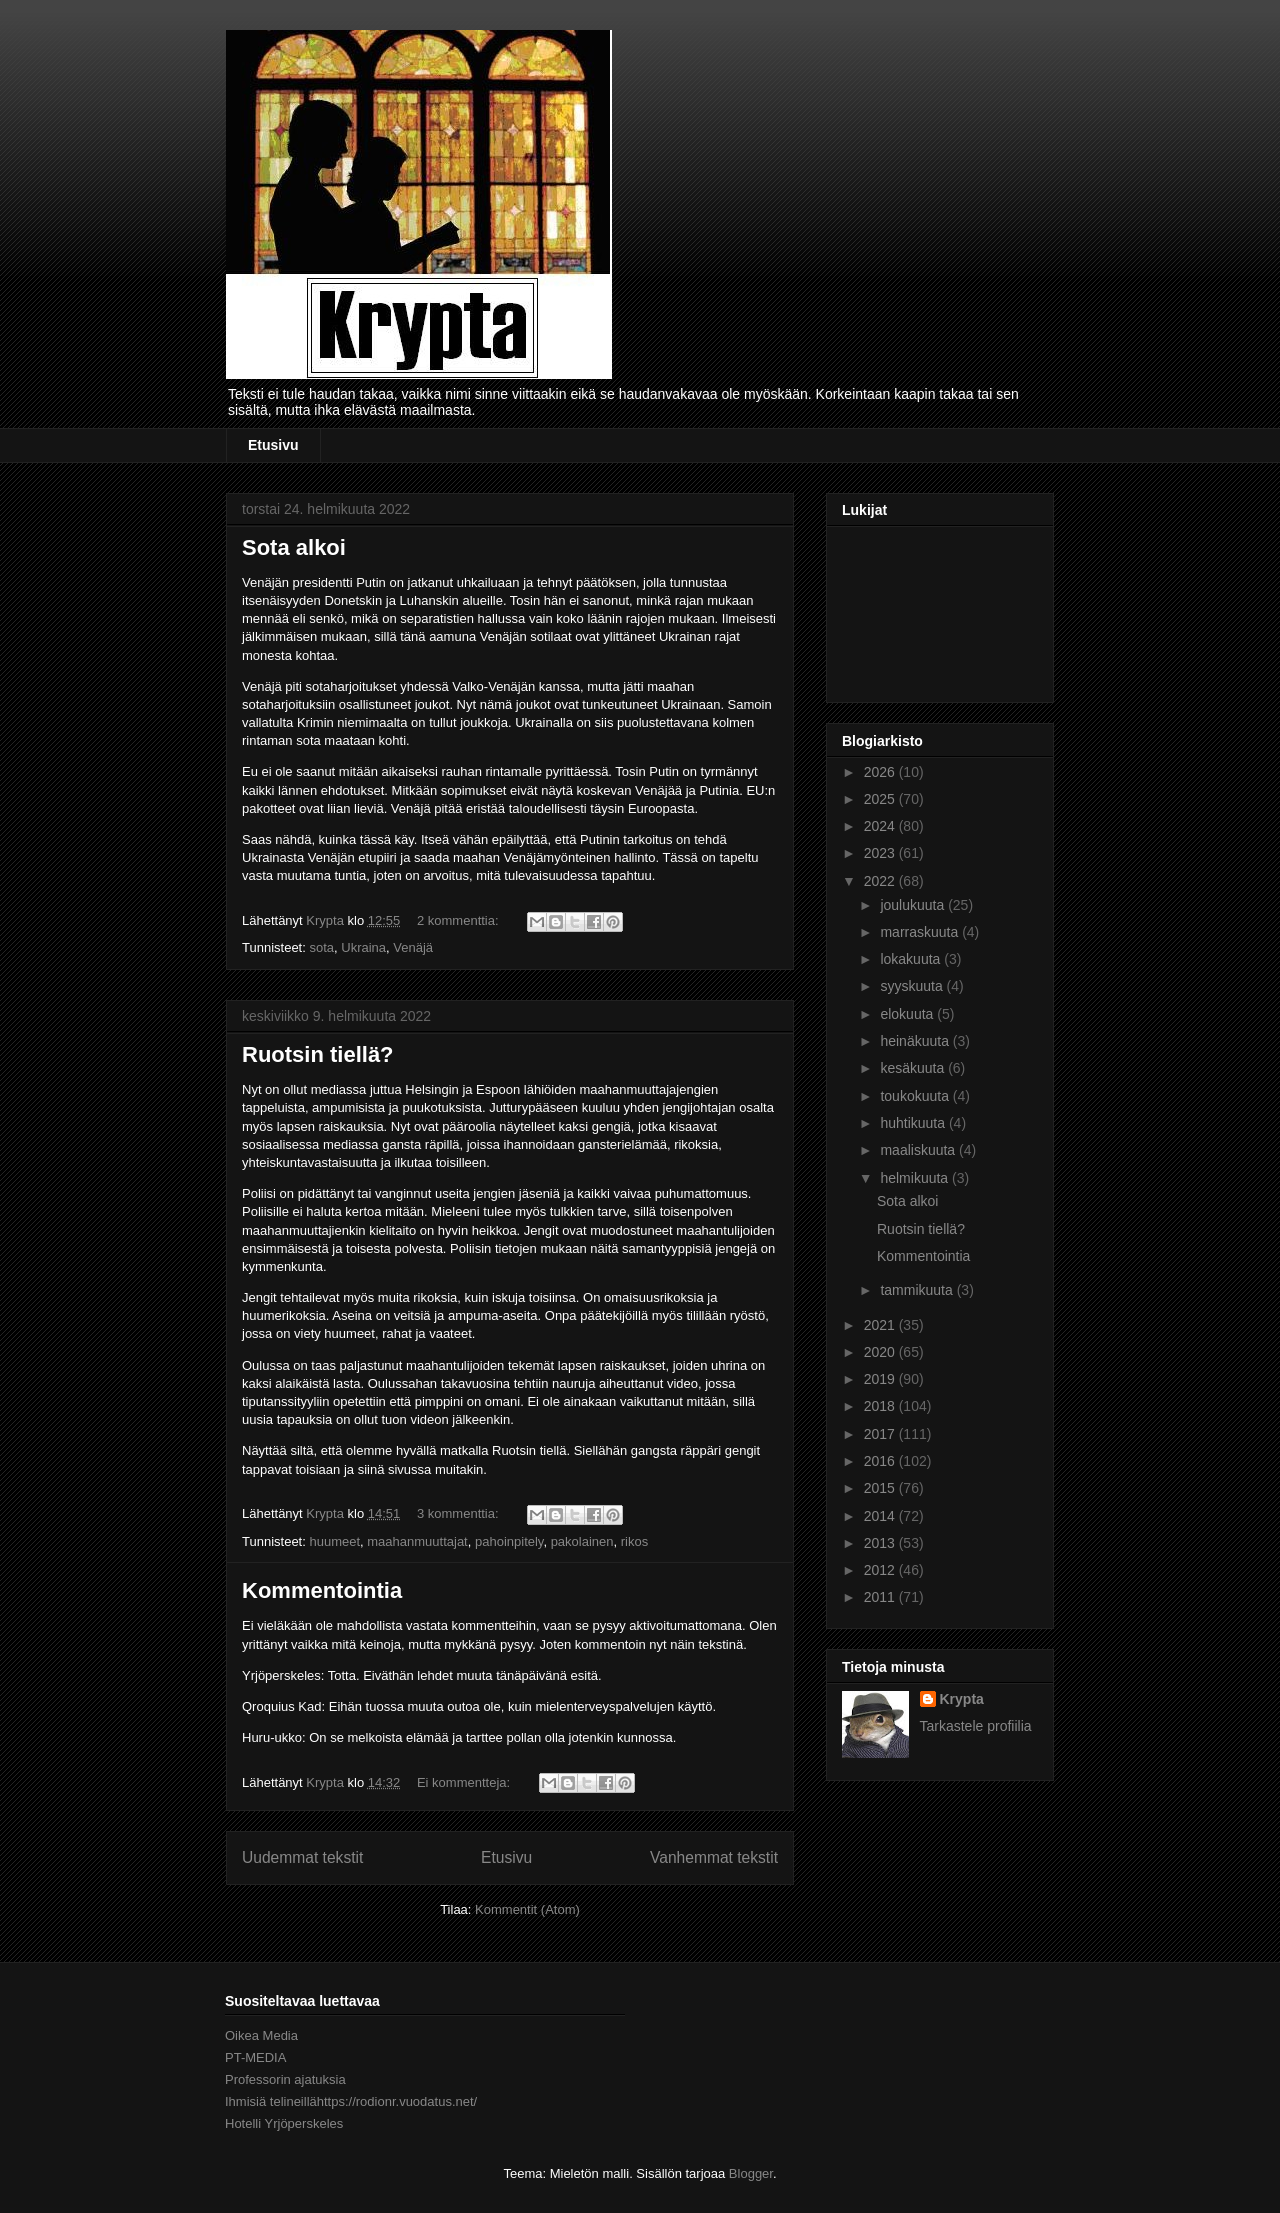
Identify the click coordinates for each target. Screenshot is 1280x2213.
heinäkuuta (916, 1041)
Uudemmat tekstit (302, 1857)
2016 (881, 1461)
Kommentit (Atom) (527, 1909)
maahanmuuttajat (417, 1541)
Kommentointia (322, 1590)
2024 (881, 826)
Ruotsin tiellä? (318, 1054)
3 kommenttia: (459, 1513)
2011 (881, 1597)
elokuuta (908, 1014)
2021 (881, 1325)
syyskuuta (913, 986)
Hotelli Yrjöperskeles (284, 2123)
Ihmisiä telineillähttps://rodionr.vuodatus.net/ (351, 2101)
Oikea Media (261, 2035)
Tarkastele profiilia (976, 1726)
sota (321, 947)
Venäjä (413, 947)
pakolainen (582, 1541)
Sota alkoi (294, 547)
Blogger (751, 2173)
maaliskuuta (919, 1150)
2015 (881, 1488)
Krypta (962, 1699)
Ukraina (363, 947)
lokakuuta (912, 959)
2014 (881, 1516)
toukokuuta (916, 1096)
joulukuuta (914, 905)
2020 (881, 1352)
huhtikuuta (914, 1123)
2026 (881, 772)
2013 (881, 1543)
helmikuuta (916, 1178)
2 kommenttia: (459, 920)
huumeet (334, 1541)
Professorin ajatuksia (285, 2079)
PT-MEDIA (255, 2057)
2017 (881, 1434)
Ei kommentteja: (465, 1782)
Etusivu (273, 445)
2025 (881, 799)
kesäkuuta (914, 1068)
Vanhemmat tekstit (714, 1857)
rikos (634, 1541)
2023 (881, 853)
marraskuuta (921, 932)
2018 (881, 1406)
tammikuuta (918, 1290)
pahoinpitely (509, 1541)
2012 (881, 1570)
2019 (881, 1379)
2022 (881, 881)
